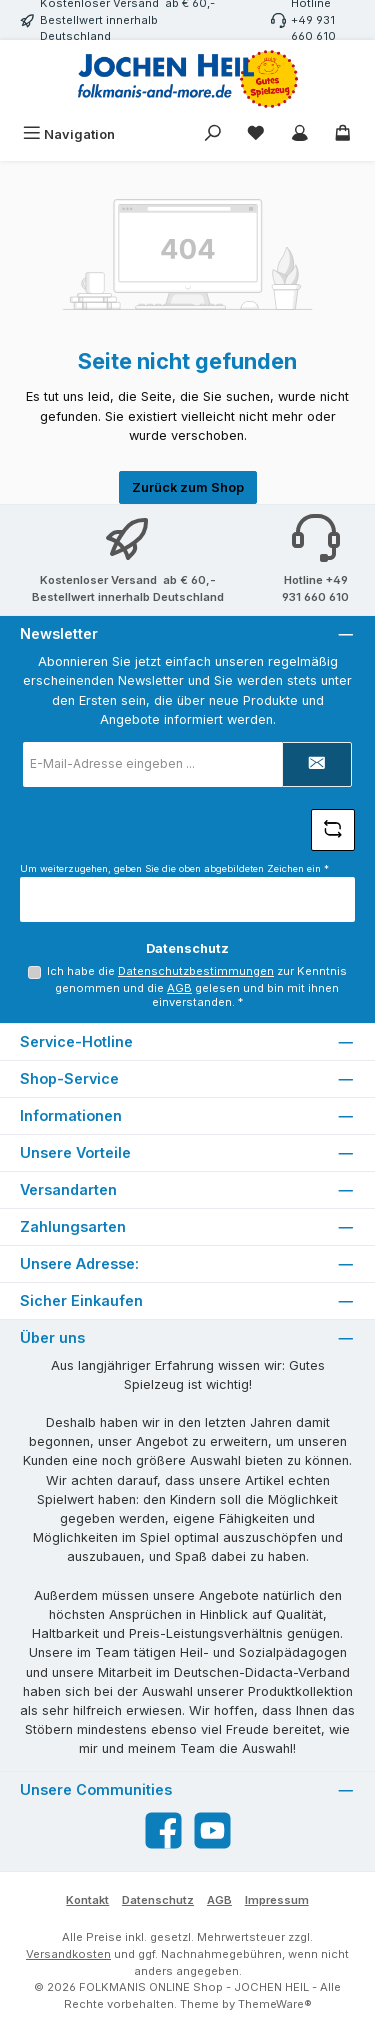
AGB (179, 988)
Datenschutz (158, 1900)
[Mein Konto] (300, 134)
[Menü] (69, 134)
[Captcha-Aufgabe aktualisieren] (333, 830)
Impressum (277, 1900)
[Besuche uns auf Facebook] (163, 1830)
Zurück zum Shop (188, 487)
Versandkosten (68, 1954)
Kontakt (87, 1900)
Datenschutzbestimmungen (196, 971)
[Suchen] (213, 134)
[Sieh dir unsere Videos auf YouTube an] (212, 1830)
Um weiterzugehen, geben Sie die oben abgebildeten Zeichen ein (174, 868)
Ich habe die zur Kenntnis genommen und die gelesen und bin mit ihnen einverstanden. (197, 987)
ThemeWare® (275, 2004)
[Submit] (317, 764)
